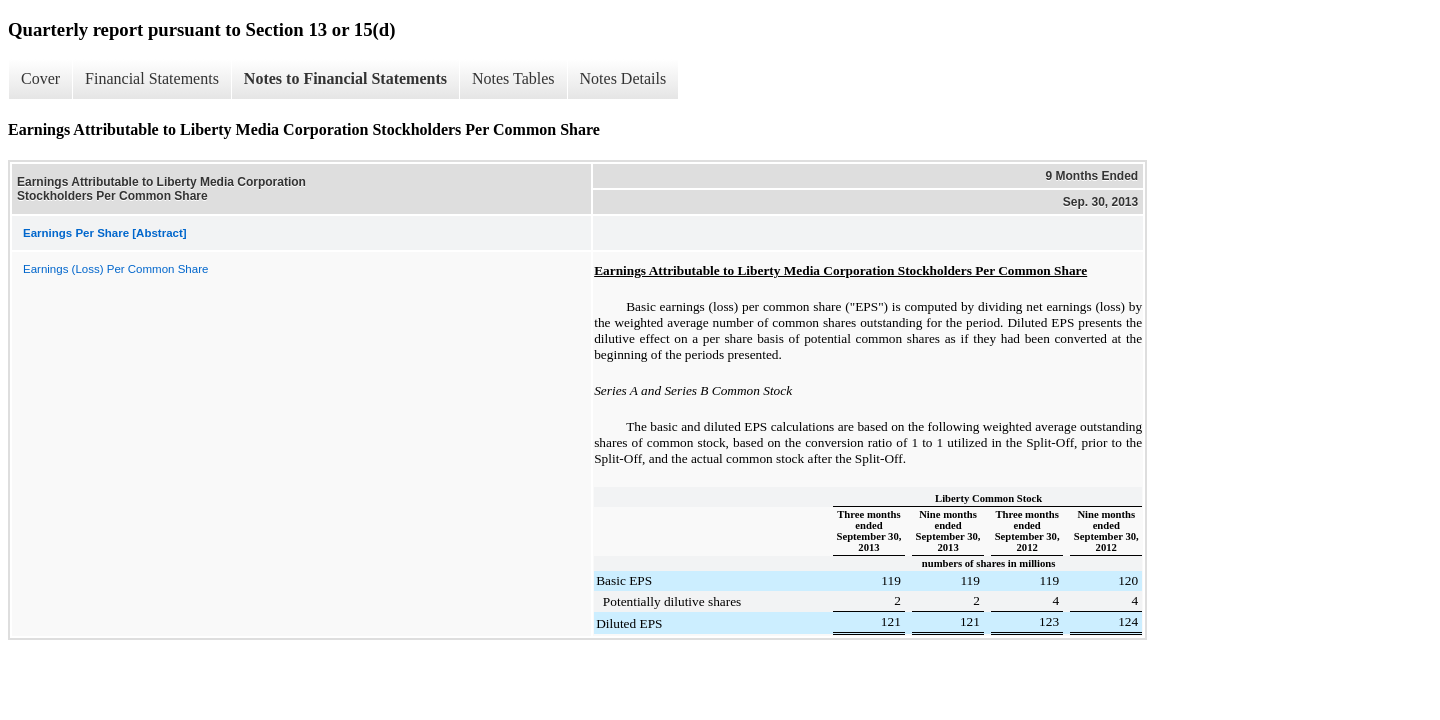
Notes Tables (513, 78)
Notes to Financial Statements (345, 78)
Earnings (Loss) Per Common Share (115, 269)
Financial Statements (152, 78)
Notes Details (623, 78)
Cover (40, 78)
